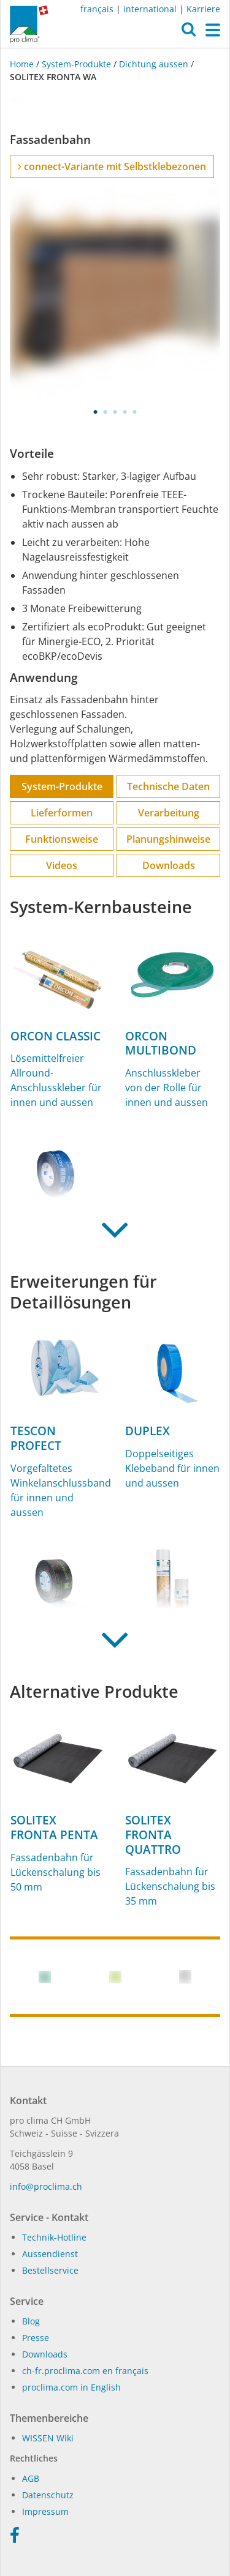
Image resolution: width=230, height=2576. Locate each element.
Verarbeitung (168, 812)
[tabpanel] (115, 292)
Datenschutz (48, 2495)
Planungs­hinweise (168, 839)
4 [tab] (125, 412)
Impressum (45, 2511)
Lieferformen (62, 812)
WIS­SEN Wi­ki (48, 2438)
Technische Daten (168, 786)
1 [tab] (96, 412)
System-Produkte (76, 64)
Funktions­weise (61, 839)
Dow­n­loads (44, 2354)
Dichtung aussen (153, 64)
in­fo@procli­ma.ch (46, 2186)
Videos (61, 865)
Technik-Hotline (54, 2237)
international (150, 9)
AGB (30, 2478)
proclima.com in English (71, 2387)
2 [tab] (105, 412)
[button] (188, 32)
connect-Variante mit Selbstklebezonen (112, 166)
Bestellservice (50, 2270)
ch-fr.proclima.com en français (85, 2370)
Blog (31, 2321)
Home (23, 64)
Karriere (203, 9)
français (96, 9)
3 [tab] (115, 412)
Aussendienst (50, 2254)
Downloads (168, 865)
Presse (35, 2337)
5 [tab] (135, 412)
